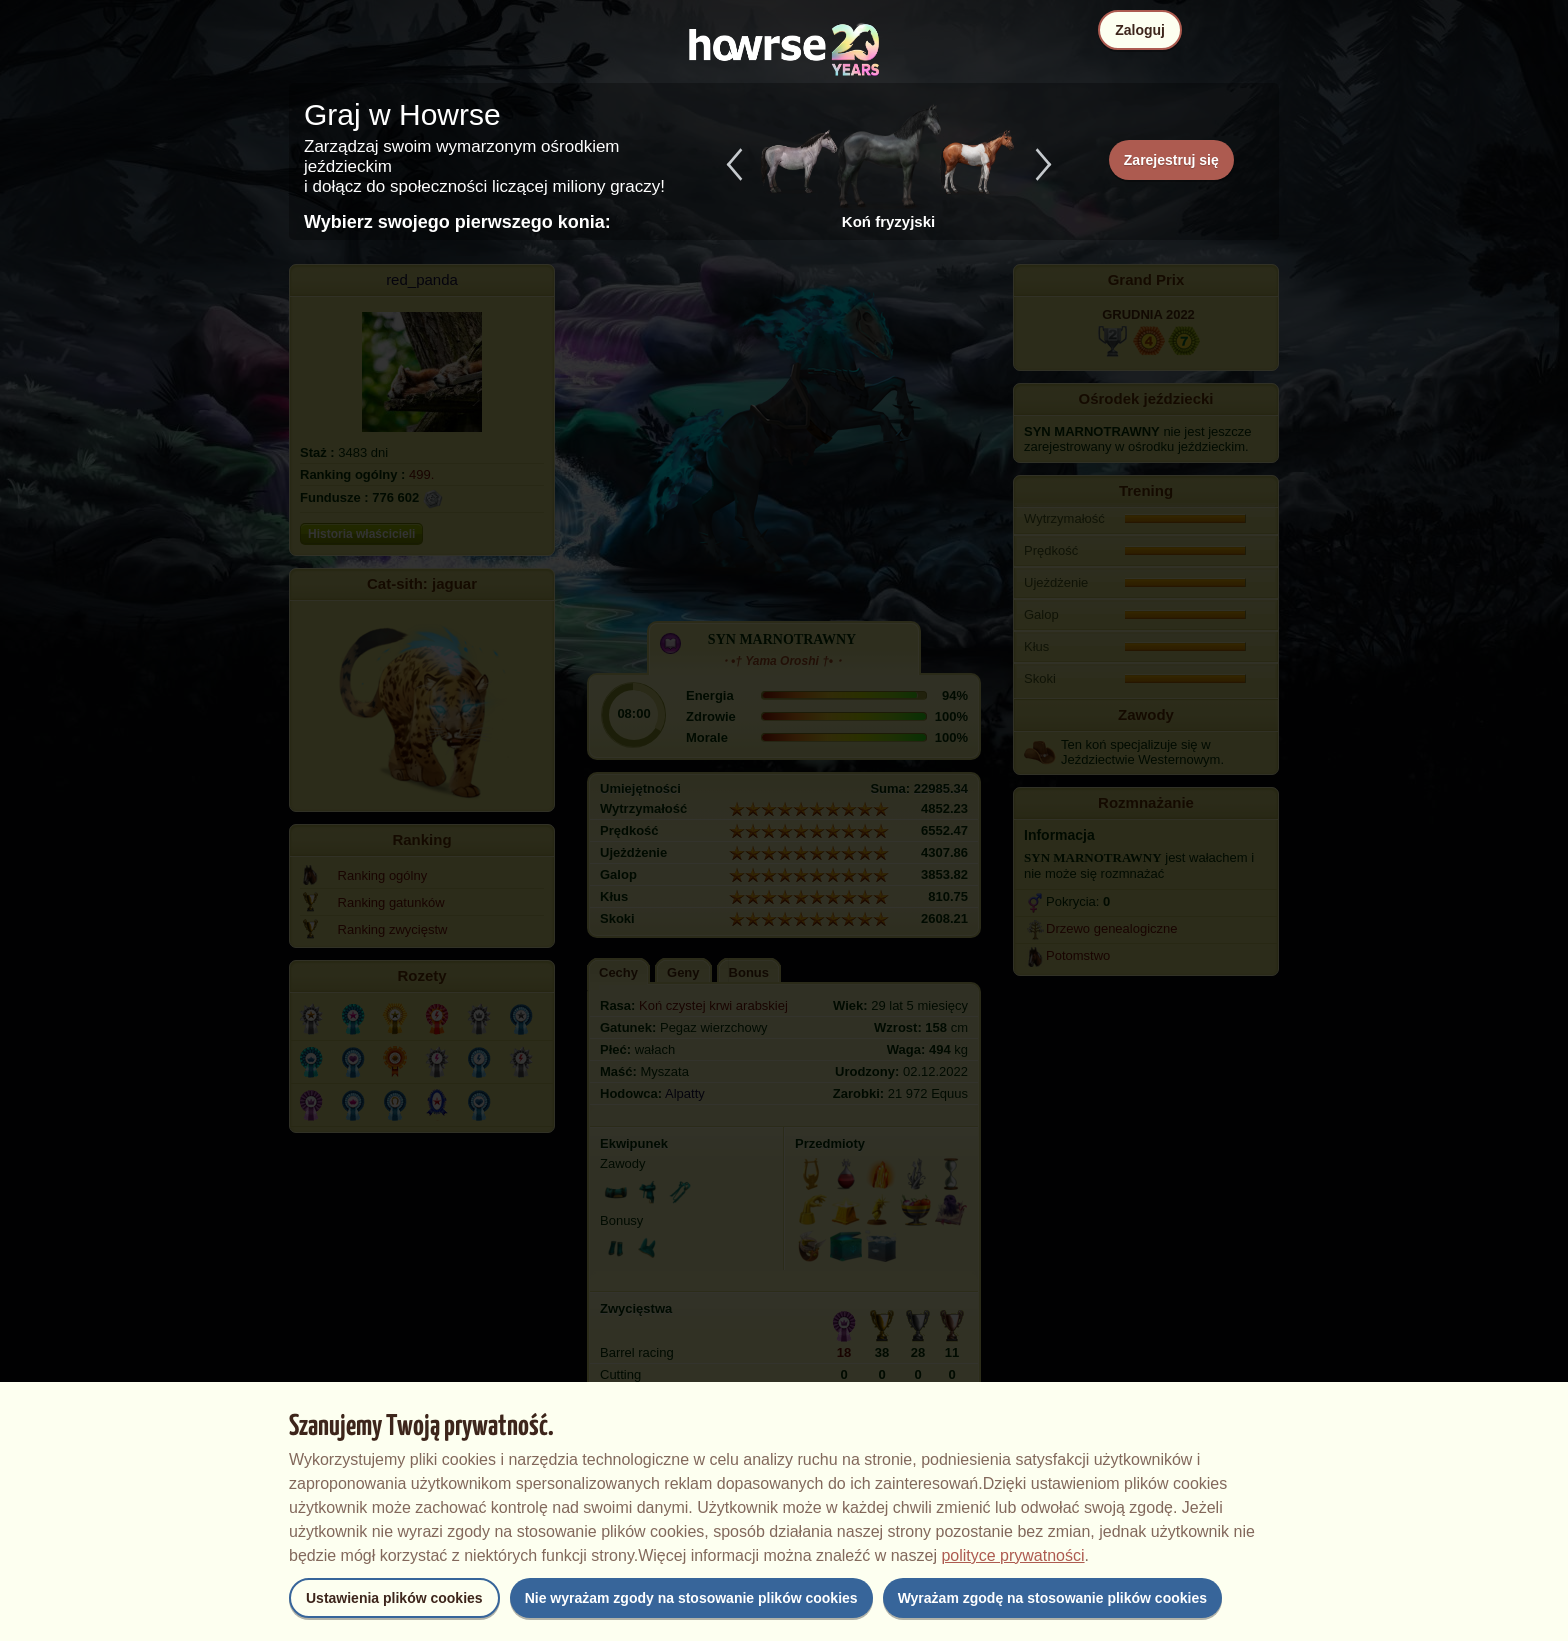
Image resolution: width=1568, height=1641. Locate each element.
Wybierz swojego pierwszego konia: (457, 222)
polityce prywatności (1012, 1555)
